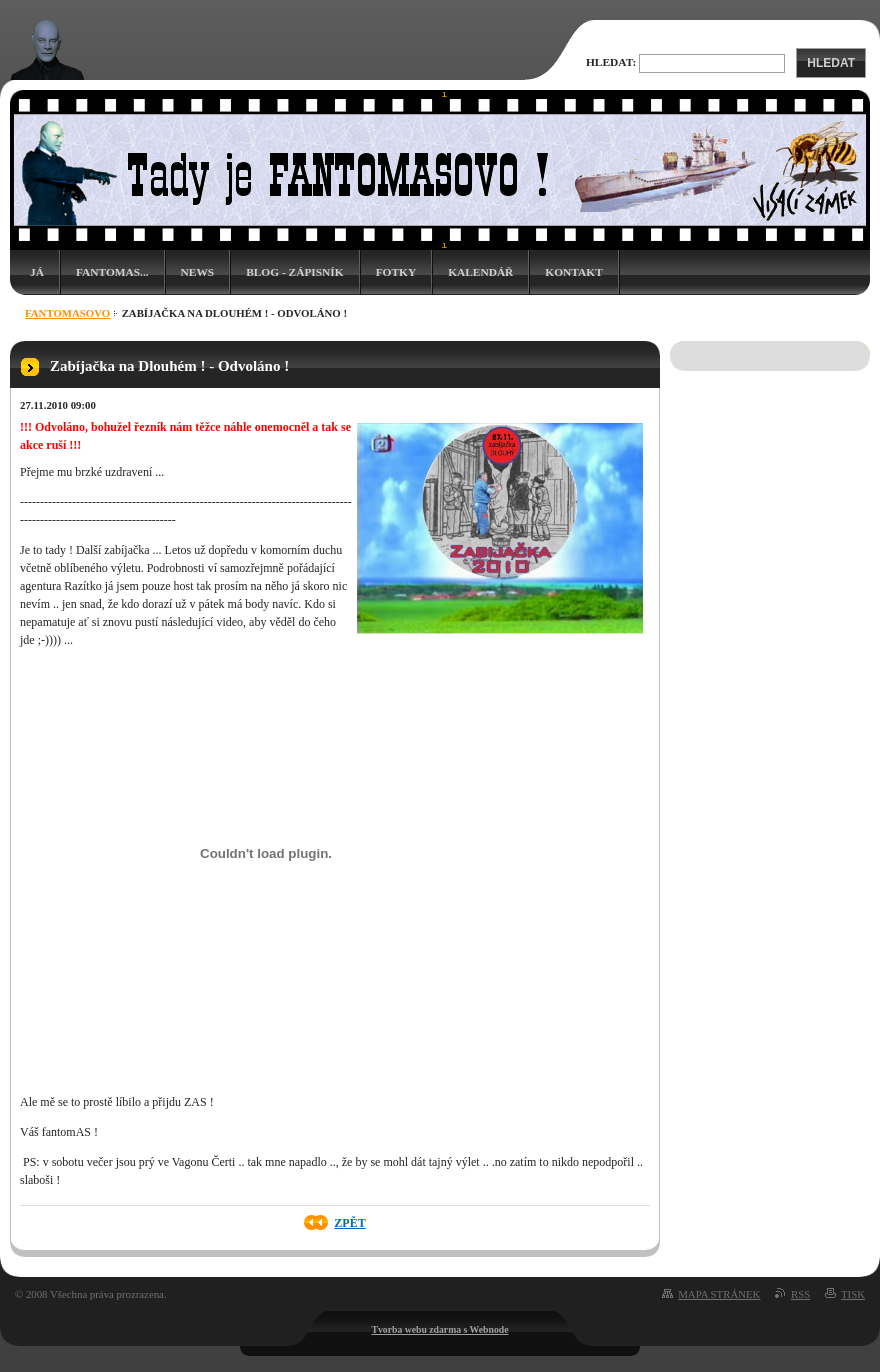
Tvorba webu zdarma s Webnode (440, 1329)
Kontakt (573, 272)
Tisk (853, 1294)
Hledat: (611, 62)
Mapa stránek (719, 1294)
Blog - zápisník (294, 272)
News (198, 272)
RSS (800, 1294)
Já (37, 272)
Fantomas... (112, 272)
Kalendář (480, 272)
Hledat (831, 63)
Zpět (349, 1223)
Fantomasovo (67, 313)
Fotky (396, 272)
